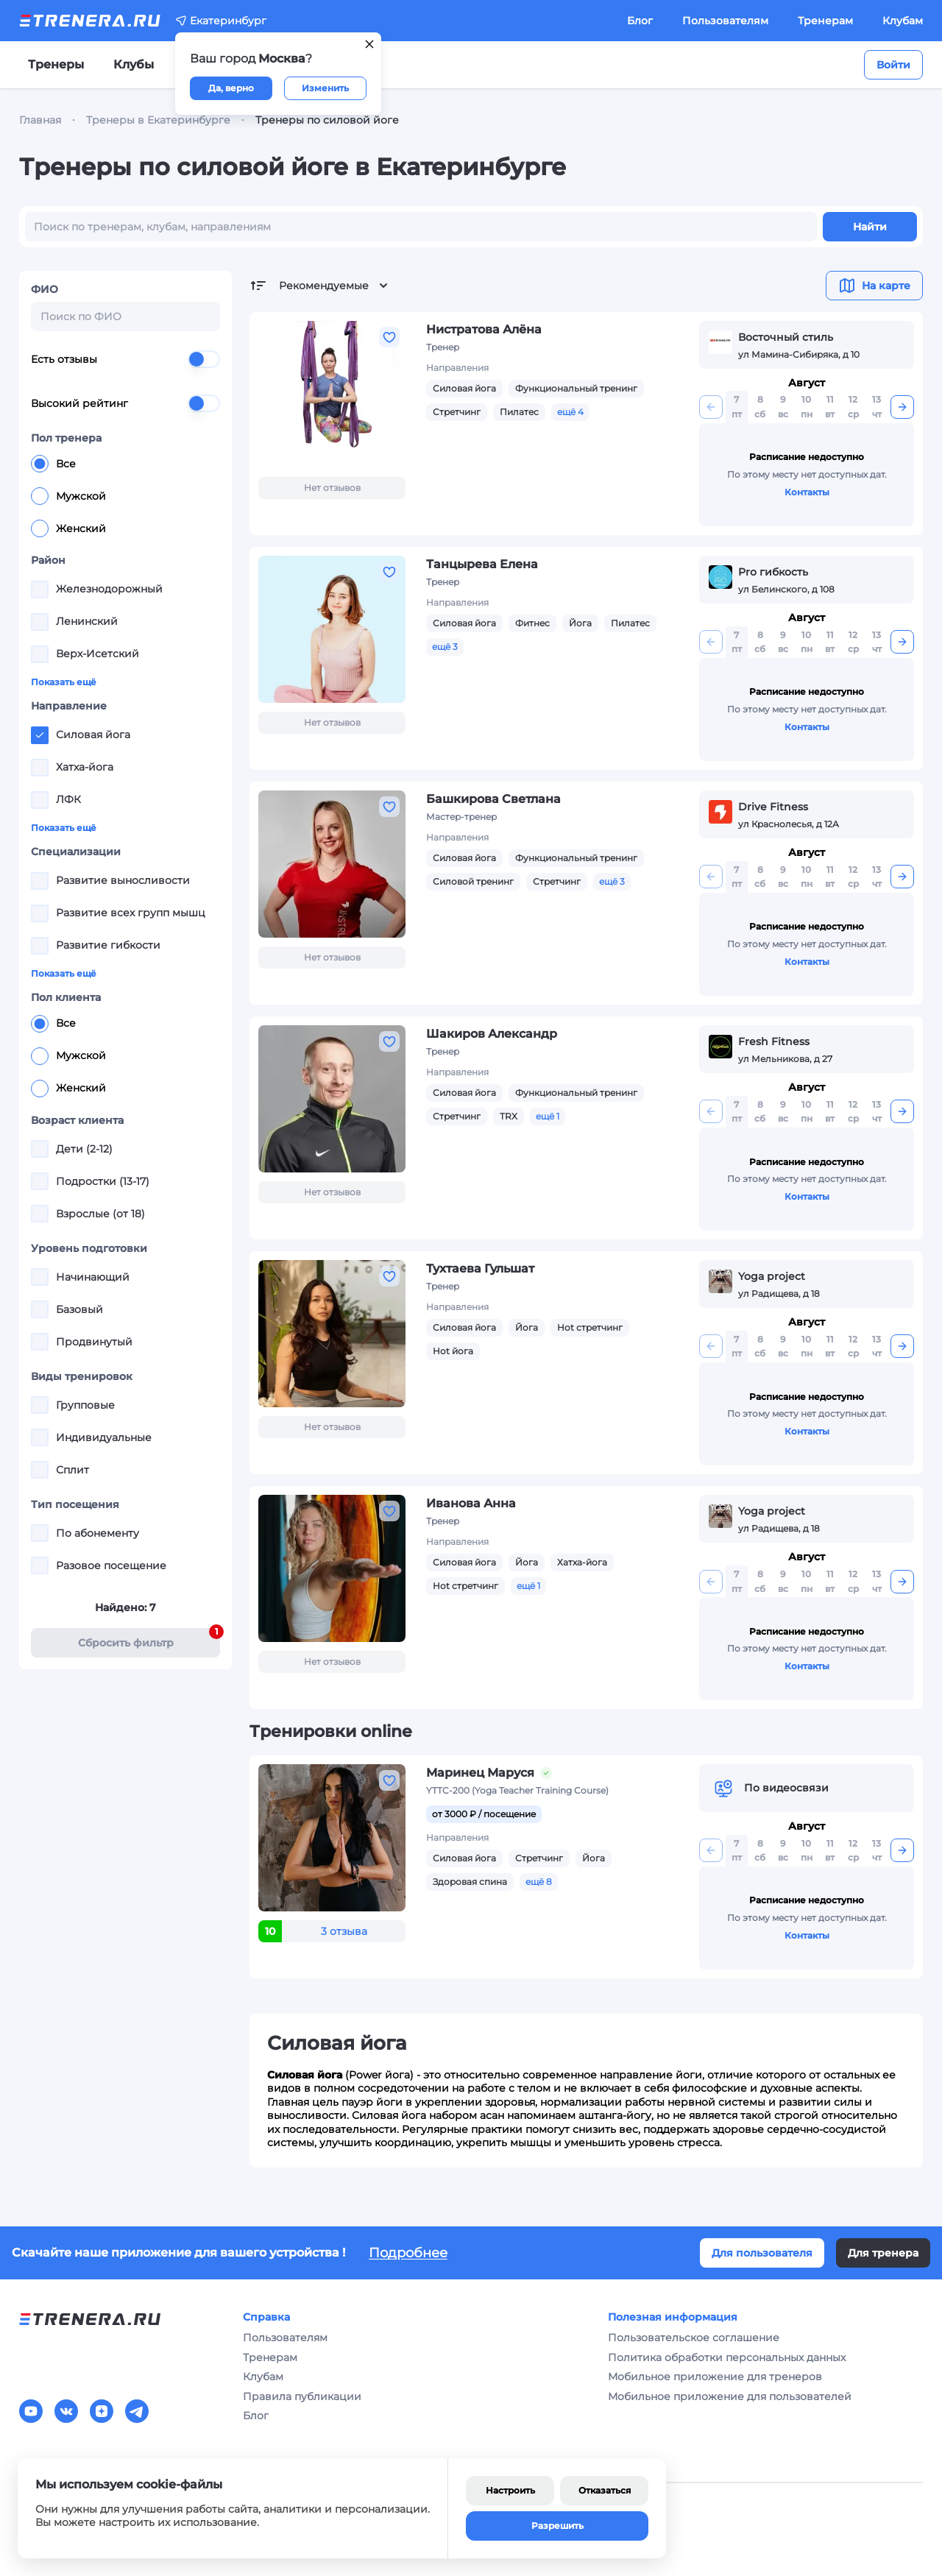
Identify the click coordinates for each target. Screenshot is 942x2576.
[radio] (40, 464)
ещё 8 (538, 1881)
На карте (874, 285)
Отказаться (604, 2490)
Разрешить (557, 2525)
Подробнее (408, 2253)
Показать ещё (63, 681)
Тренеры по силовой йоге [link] (327, 120)
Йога (580, 623)
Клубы (133, 64)
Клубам (902, 20)
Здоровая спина (470, 1881)
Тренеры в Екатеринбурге (158, 120)
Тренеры (56, 64)
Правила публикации (302, 2396)
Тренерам (825, 20)
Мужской (68, 496)
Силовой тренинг (473, 881)
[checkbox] (40, 589)
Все (53, 464)
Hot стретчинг (590, 1327)
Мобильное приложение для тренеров (715, 2376)
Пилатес (519, 411)
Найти (870, 226)
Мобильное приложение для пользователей (729, 2396)
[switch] (204, 359)
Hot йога (453, 1350)
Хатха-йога (582, 1562)
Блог (640, 20)
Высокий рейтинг (125, 403)
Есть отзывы (125, 359)
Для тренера (883, 2253)
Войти (893, 64)
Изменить (325, 87)
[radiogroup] (125, 496)
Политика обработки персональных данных (727, 2357)
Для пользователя (762, 2253)
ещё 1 (547, 1116)
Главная (40, 120)
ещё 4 (570, 411)
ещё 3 (445, 646)
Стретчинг (457, 411)
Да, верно (231, 87)
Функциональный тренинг (576, 388)
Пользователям (725, 20)
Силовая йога (464, 388)
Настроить (510, 2490)
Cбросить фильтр (149, 1638)
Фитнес (532, 623)
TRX (508, 1116)
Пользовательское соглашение (693, 2337)
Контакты (807, 492)
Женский (68, 528)
